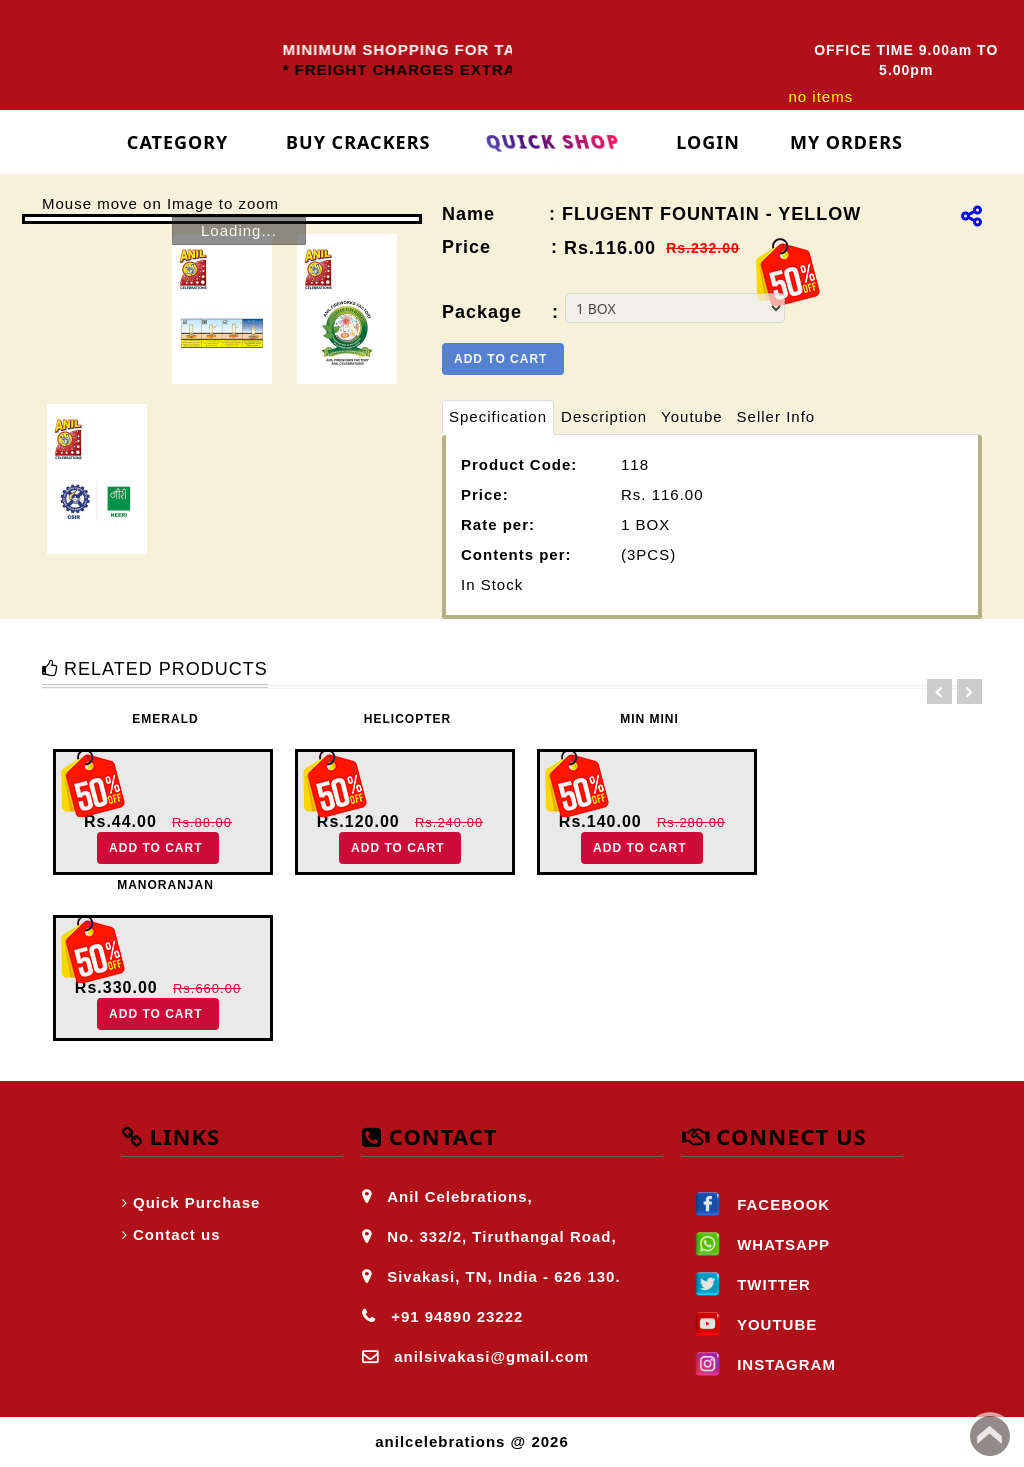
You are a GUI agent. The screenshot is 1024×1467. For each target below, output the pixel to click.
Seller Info (776, 416)
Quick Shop (553, 142)
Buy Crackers (358, 142)
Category (178, 142)
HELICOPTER (407, 719)
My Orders (846, 142)
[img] (971, 216)
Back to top (990, 1436)
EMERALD (165, 719)
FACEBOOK (756, 1204)
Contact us (177, 1234)
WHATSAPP (756, 1244)
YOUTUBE (749, 1324)
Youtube (692, 416)
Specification (498, 416)
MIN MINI (649, 719)
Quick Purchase (196, 1202)
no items (820, 96)
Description (604, 416)
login (708, 142)
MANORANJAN (165, 885)
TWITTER (746, 1284)
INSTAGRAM (759, 1364)
